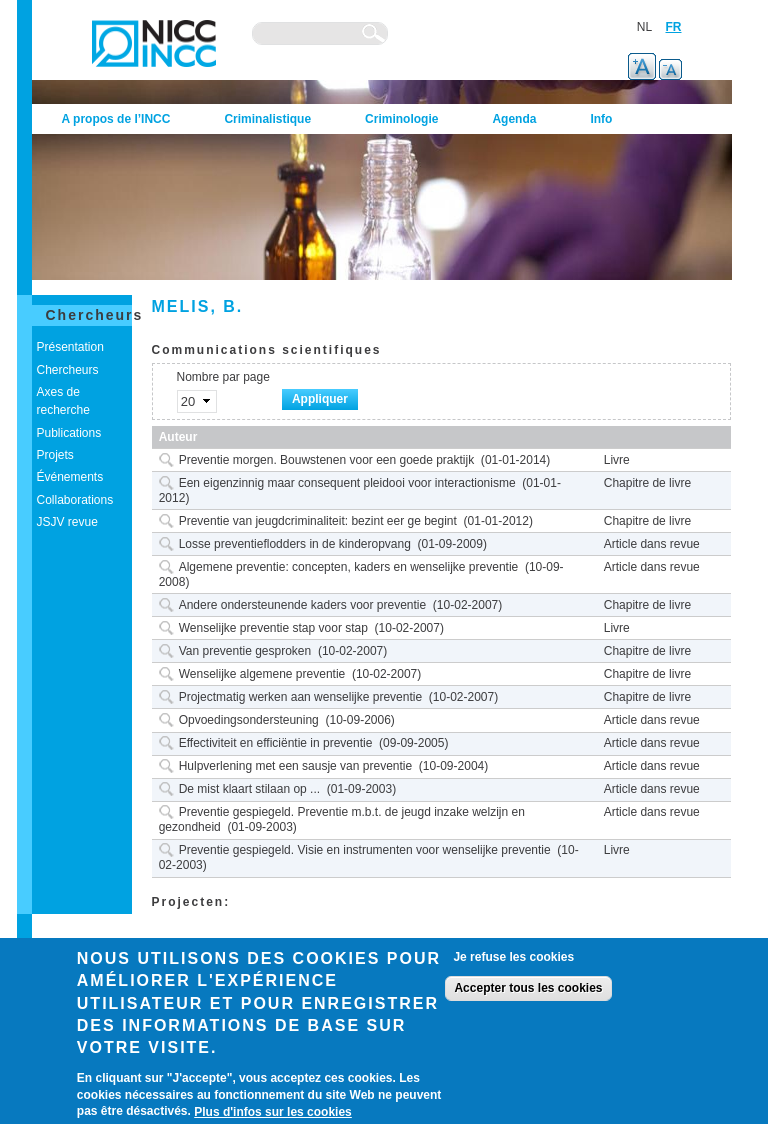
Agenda (514, 119)
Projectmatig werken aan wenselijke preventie (300, 697)
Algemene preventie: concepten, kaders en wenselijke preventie (349, 567)
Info (601, 119)
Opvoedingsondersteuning (249, 720)
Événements (70, 477)
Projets (55, 455)
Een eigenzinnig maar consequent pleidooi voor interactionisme (347, 483)
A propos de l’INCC (116, 119)
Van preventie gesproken (245, 651)
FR (674, 27)
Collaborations (75, 500)
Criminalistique (267, 119)
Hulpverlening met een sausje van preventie (295, 766)
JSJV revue (67, 522)
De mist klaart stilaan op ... (249, 789)
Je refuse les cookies (513, 957)
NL (644, 27)
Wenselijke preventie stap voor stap (273, 628)
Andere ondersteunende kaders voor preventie (303, 605)
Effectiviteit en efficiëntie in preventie (276, 743)
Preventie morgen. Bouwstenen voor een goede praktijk (327, 460)
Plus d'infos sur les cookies (273, 1112)
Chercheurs (95, 315)
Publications (69, 433)
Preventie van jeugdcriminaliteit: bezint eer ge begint (318, 521)
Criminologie (401, 119)
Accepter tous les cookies (528, 988)
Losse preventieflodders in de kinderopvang (295, 544)
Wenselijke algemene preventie (262, 674)
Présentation (70, 347)
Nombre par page (223, 377)
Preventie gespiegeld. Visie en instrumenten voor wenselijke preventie (365, 850)
